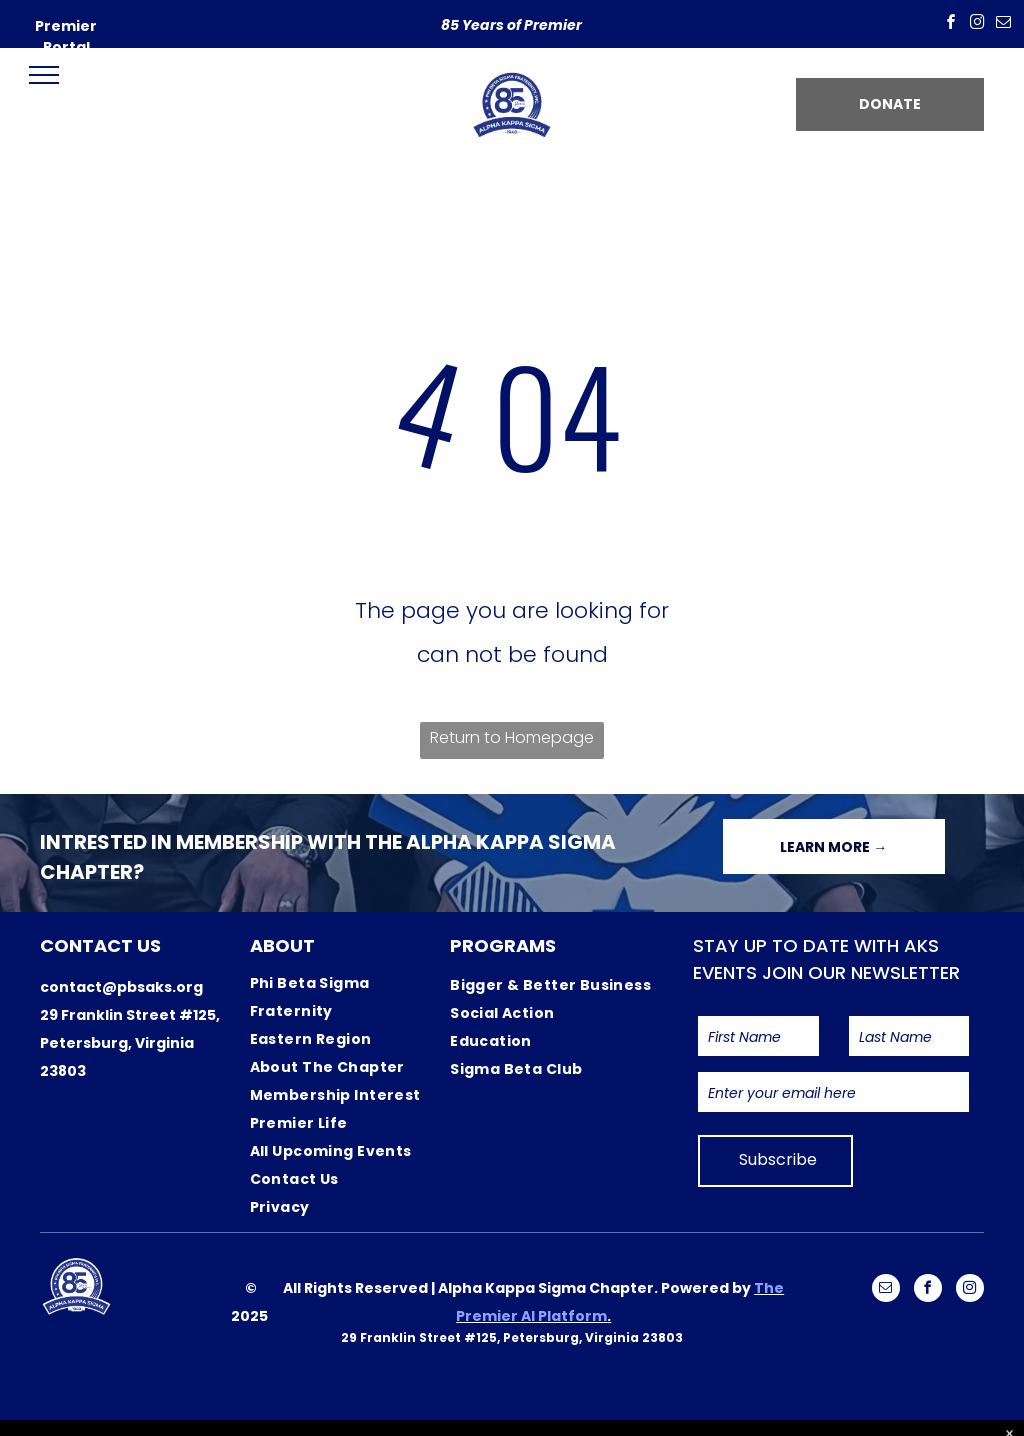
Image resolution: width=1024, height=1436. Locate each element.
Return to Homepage (512, 737)
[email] (1003, 24)
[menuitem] (348, 997)
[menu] (44, 75)
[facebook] (951, 24)
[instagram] (977, 24)
